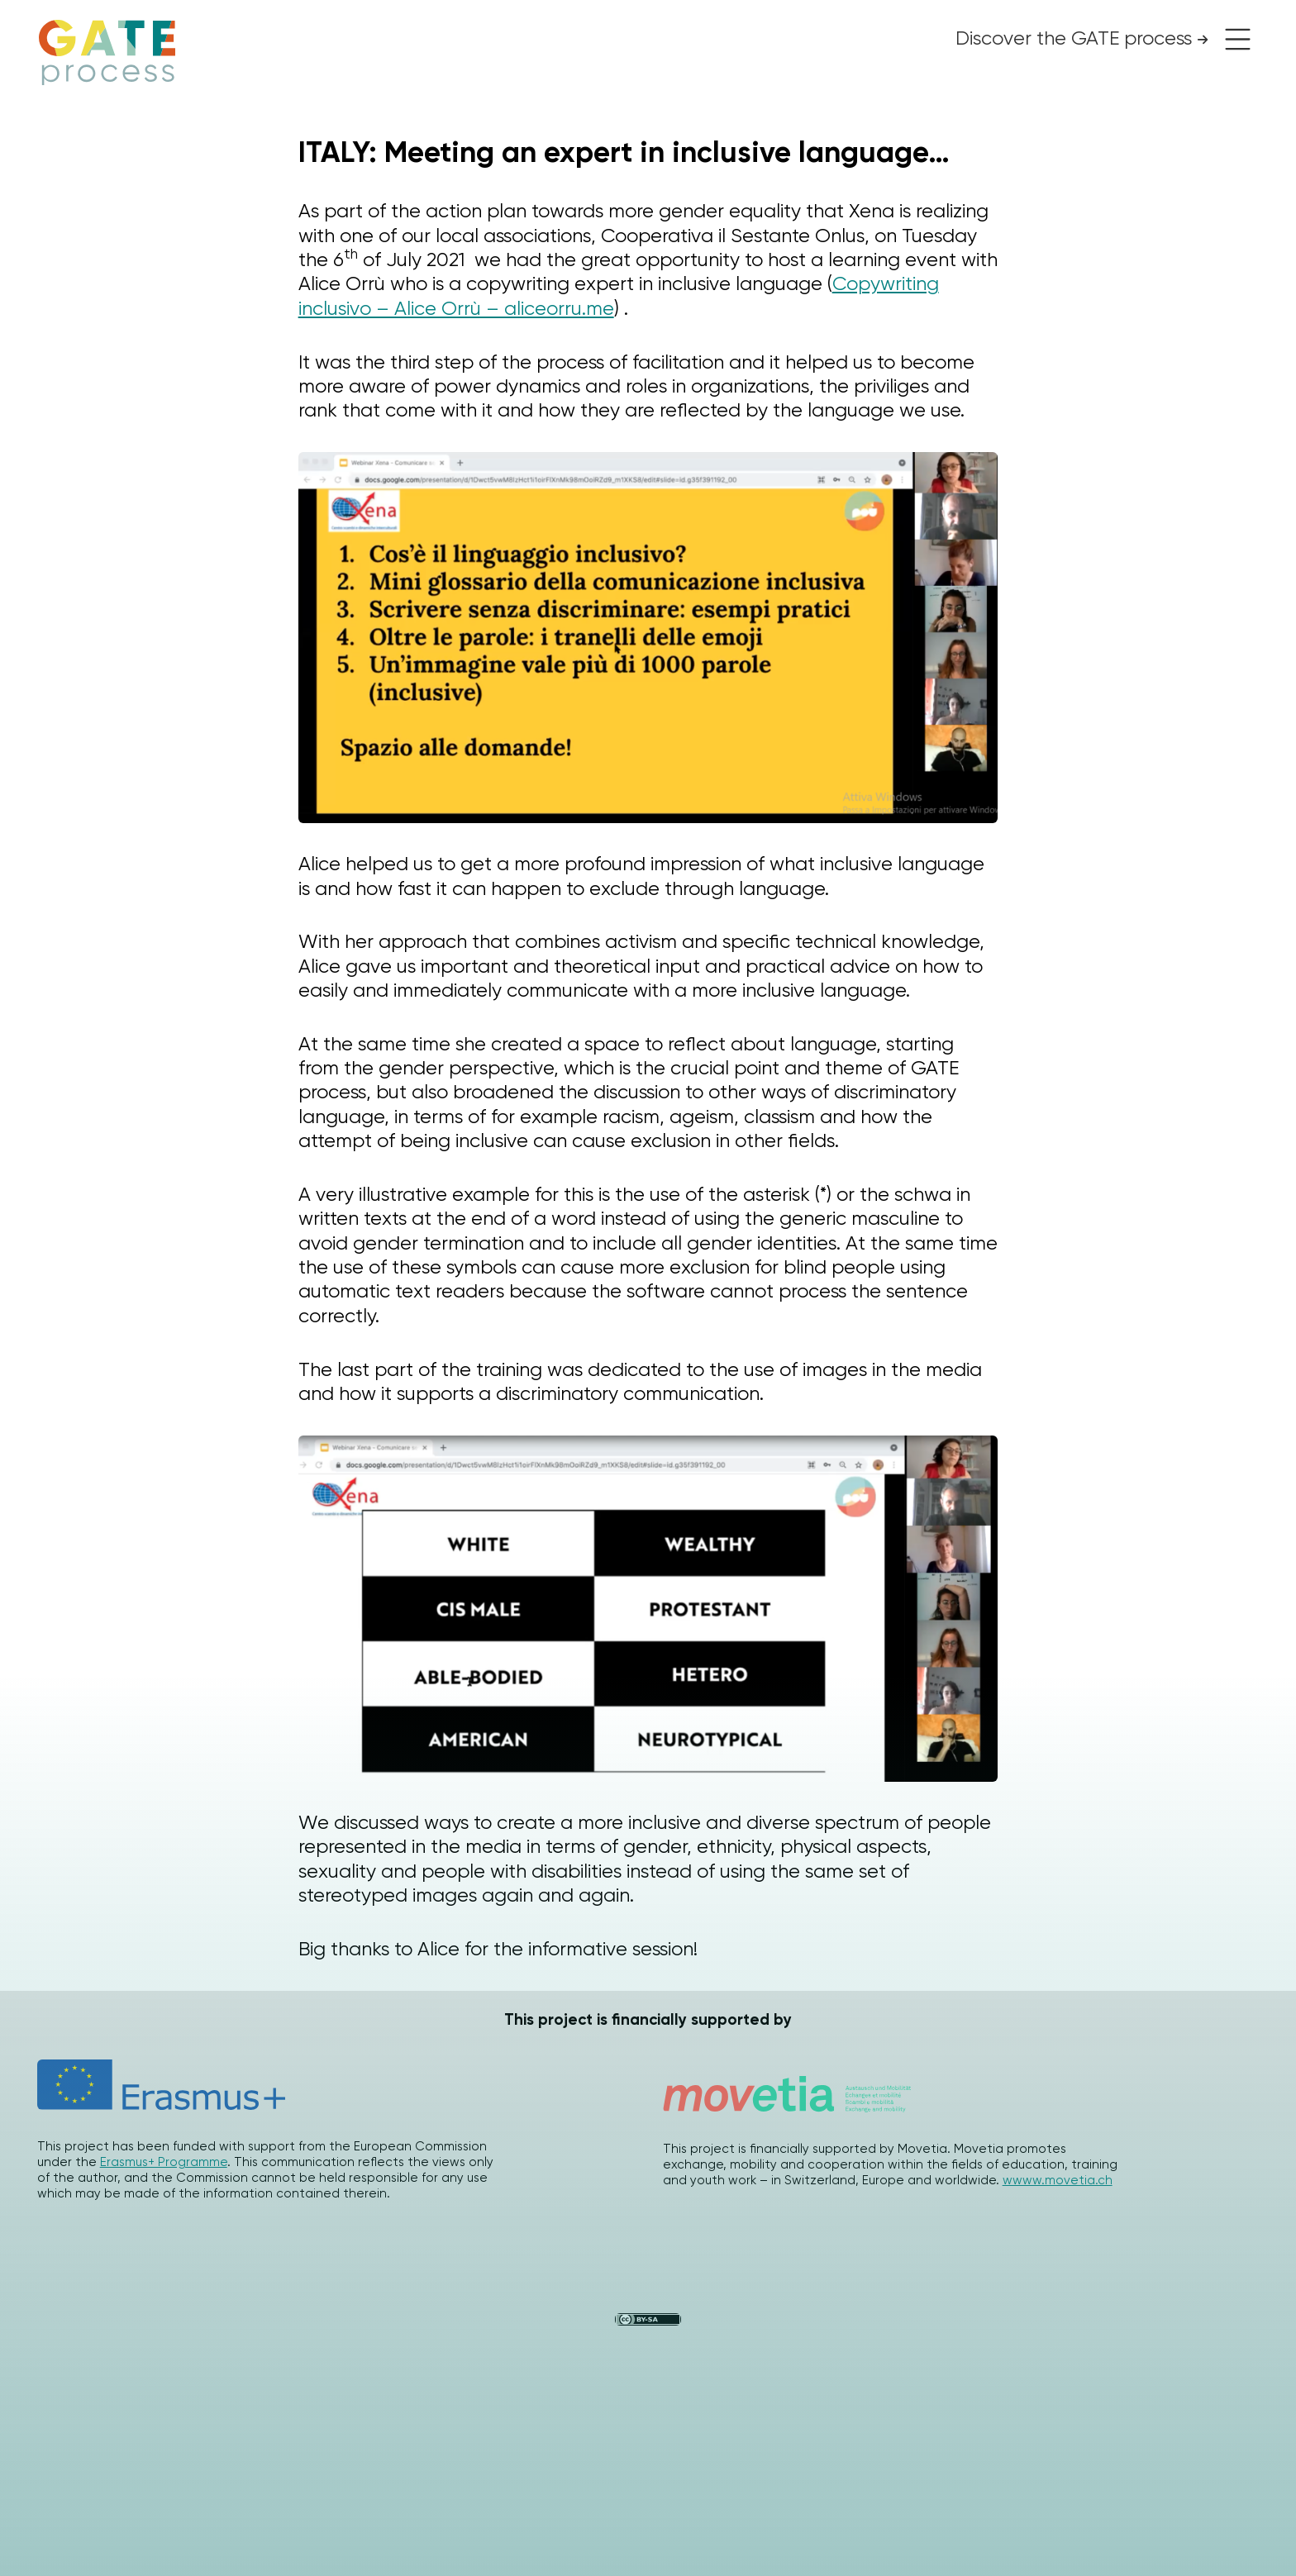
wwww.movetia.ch (1058, 2180)
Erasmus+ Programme (163, 2162)
